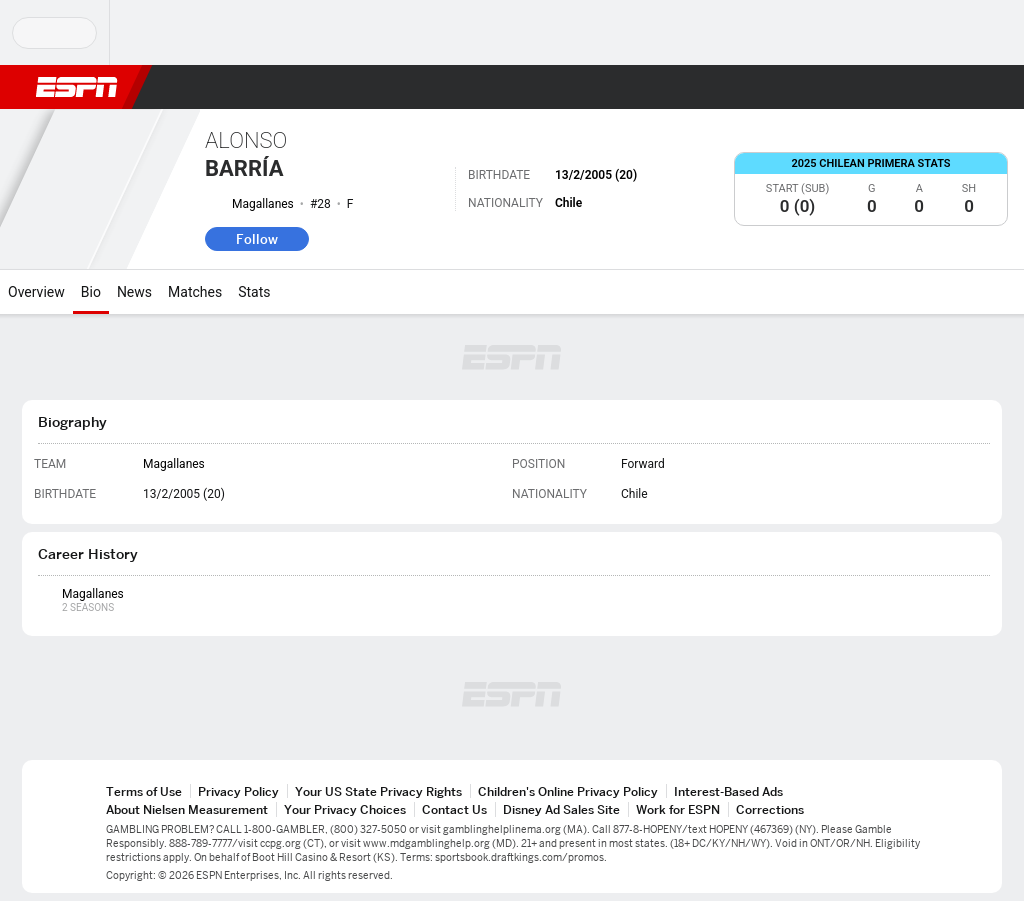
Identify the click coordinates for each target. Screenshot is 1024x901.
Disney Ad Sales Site (561, 809)
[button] (960, 87)
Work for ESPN (678, 809)
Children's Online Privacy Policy (568, 791)
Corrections (770, 809)
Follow (257, 239)
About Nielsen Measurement (187, 809)
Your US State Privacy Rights (378, 791)
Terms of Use (144, 791)
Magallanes (263, 204)
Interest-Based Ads (728, 791)
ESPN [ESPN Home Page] (77, 87)
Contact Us (454, 809)
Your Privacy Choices (345, 809)
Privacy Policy (238, 791)
